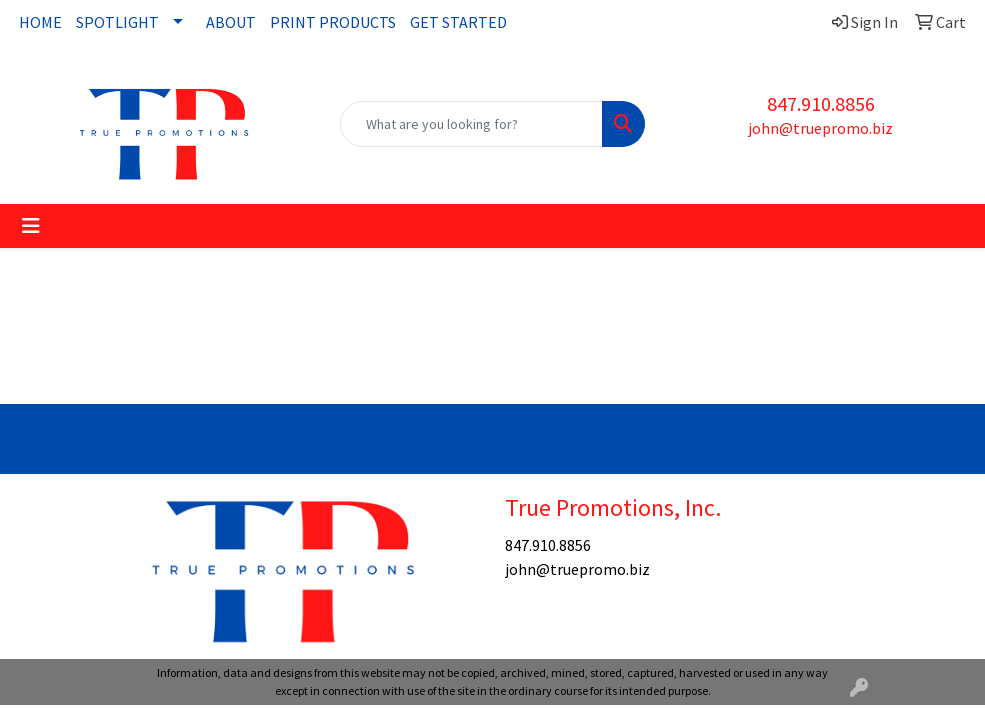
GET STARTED (458, 22)
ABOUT (231, 22)
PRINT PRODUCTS (333, 22)
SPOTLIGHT (117, 22)
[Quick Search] (471, 124)
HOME (40, 22)
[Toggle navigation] (31, 226)
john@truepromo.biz (820, 128)
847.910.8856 (821, 103)
